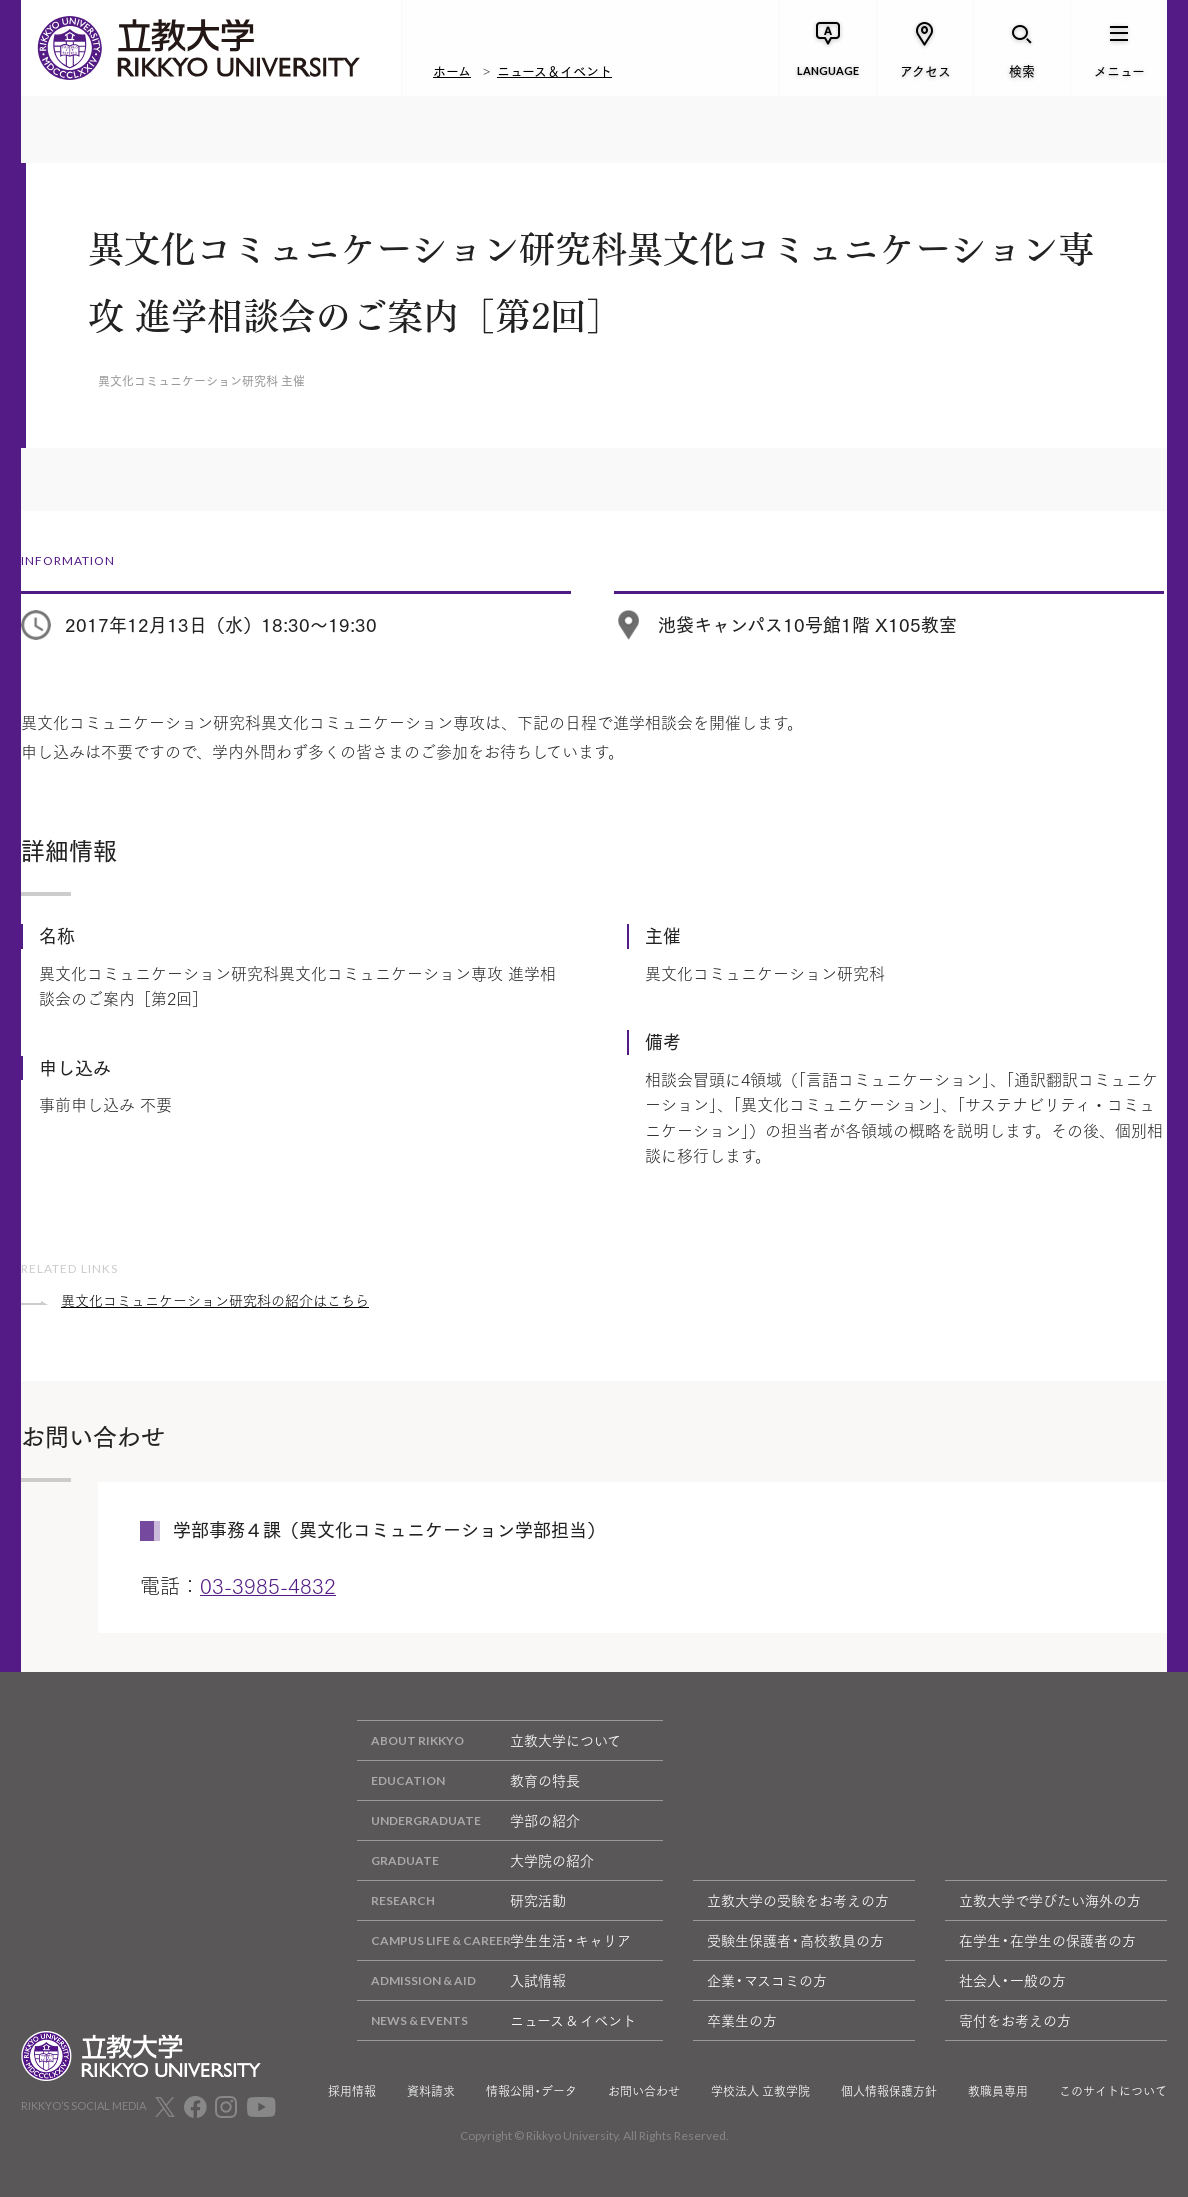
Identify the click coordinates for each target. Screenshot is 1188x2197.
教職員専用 (998, 2091)
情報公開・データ (531, 2091)
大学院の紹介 (475, 1860)
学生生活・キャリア (494, 1940)
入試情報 (461, 1980)
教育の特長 (468, 1780)
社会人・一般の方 (1012, 1980)
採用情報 (352, 2091)
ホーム (452, 70)
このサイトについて (1113, 2091)
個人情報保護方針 (889, 2091)
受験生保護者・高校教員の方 (795, 1940)
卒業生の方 (742, 2020)
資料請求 (431, 2091)
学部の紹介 (468, 1820)
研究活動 (461, 1900)
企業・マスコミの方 (767, 1980)
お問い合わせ (644, 2091)
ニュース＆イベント (554, 70)
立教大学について (489, 1740)
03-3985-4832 (268, 1585)
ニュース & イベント (496, 2020)
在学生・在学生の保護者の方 (1047, 1940)
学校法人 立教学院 (760, 2091)
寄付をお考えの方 (1015, 2020)
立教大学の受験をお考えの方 (798, 1900)
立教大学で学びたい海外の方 (1050, 1900)
